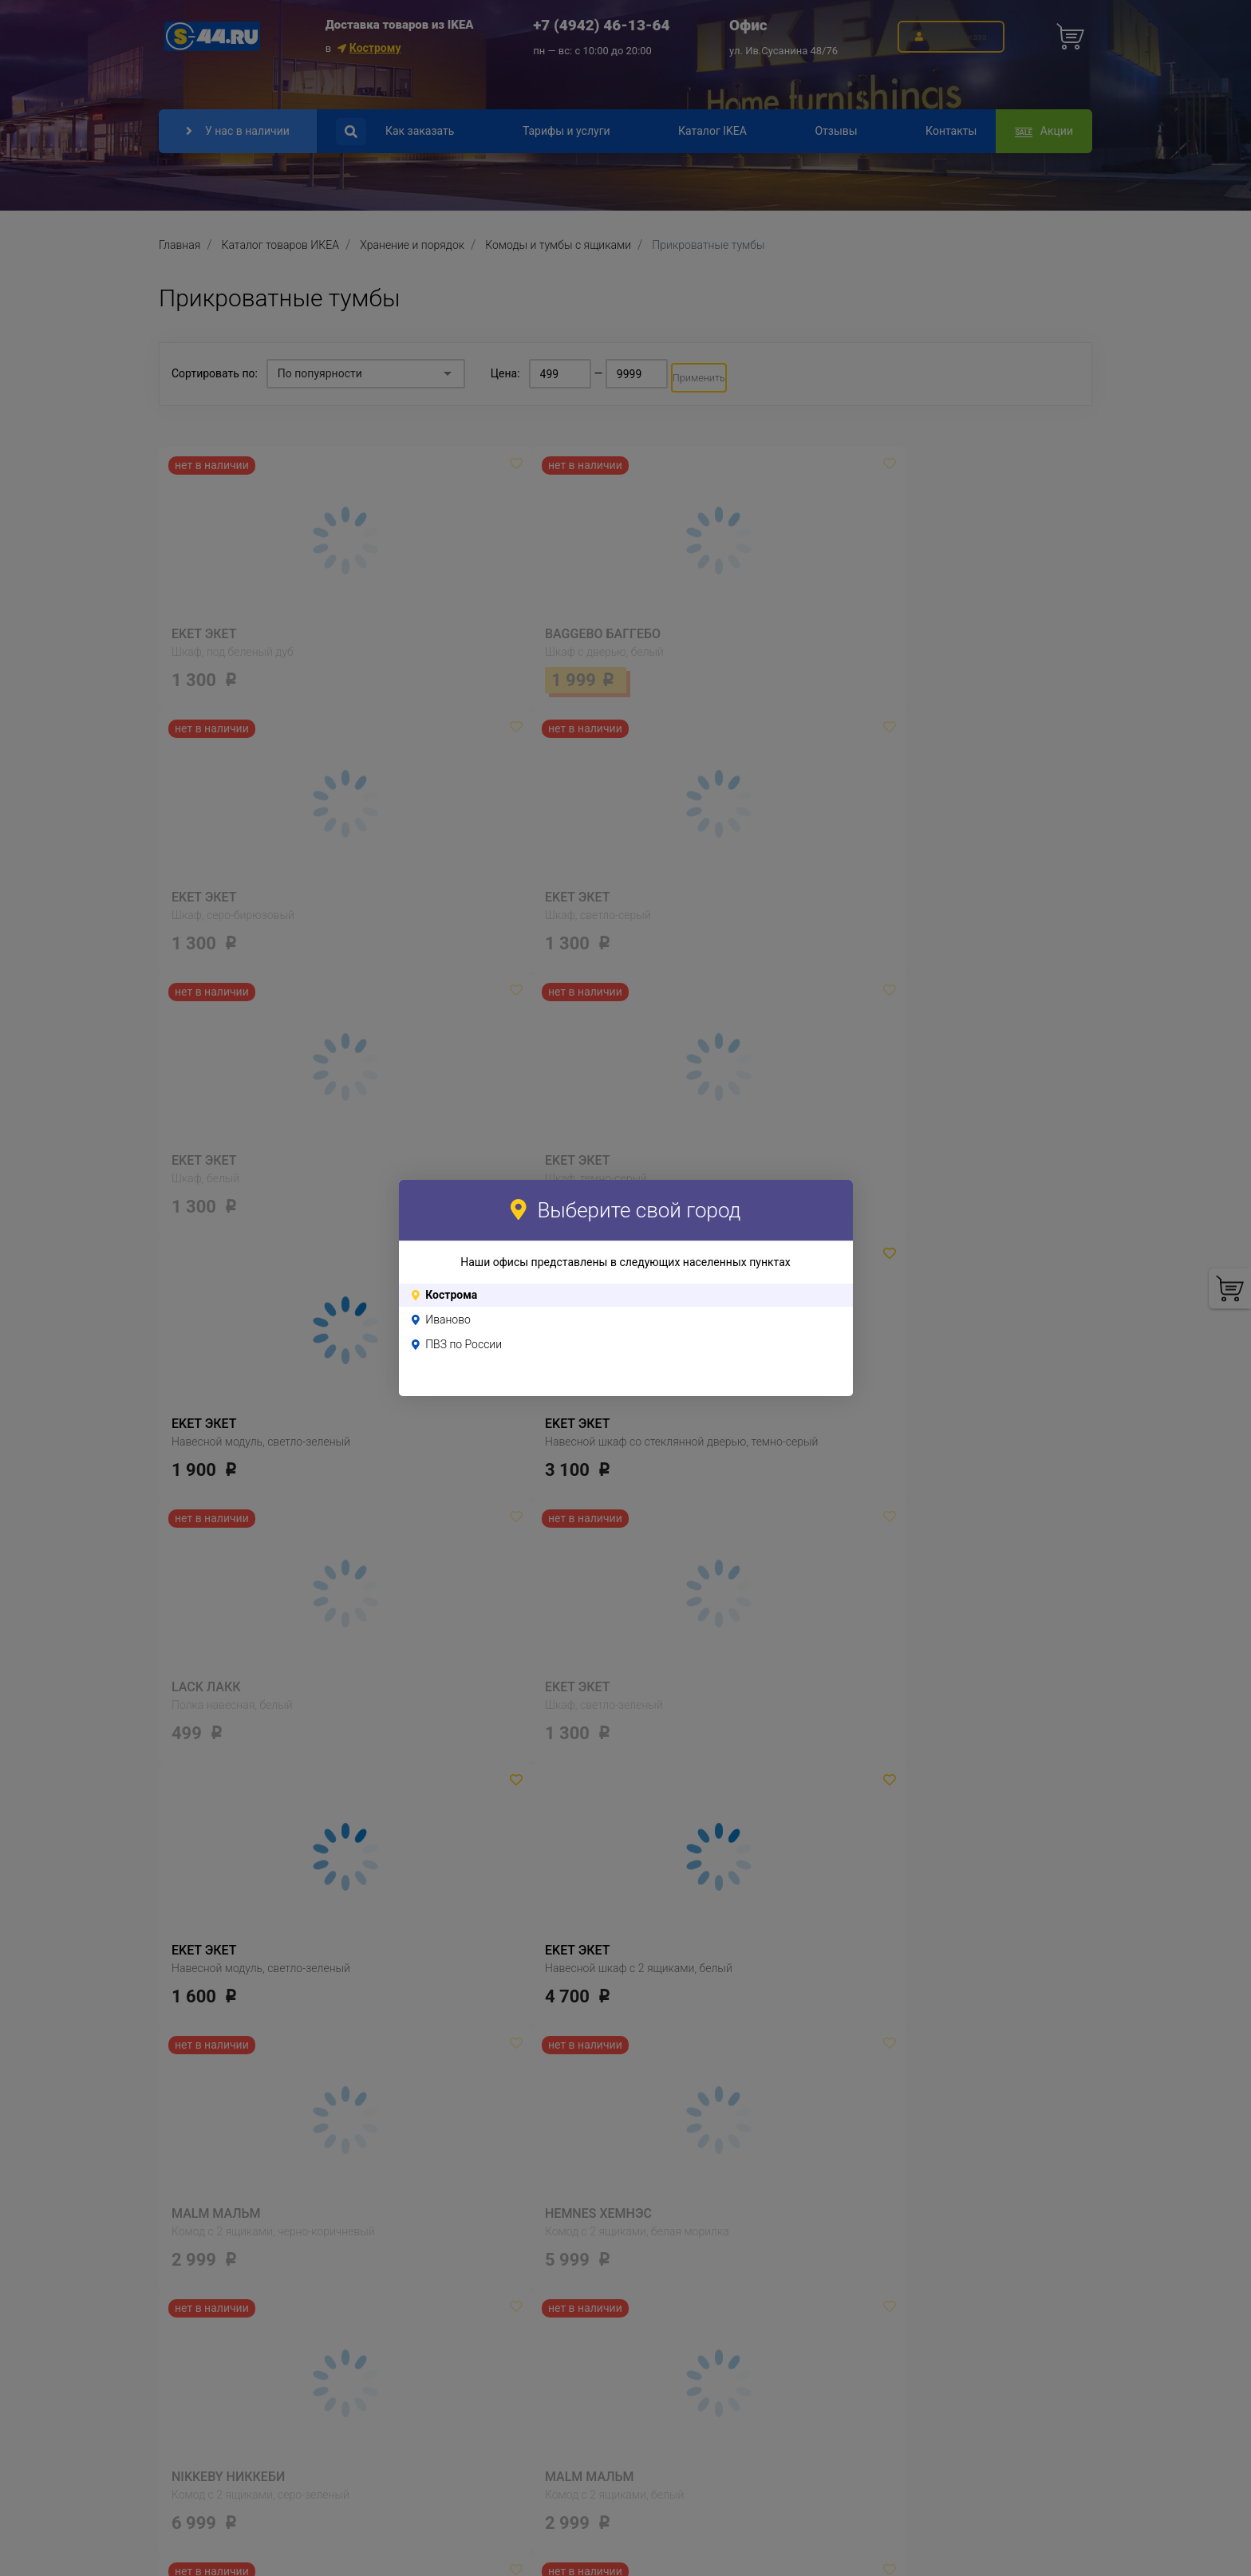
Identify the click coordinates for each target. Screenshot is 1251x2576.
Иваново (448, 1319)
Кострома (451, 1294)
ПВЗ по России (463, 1344)
